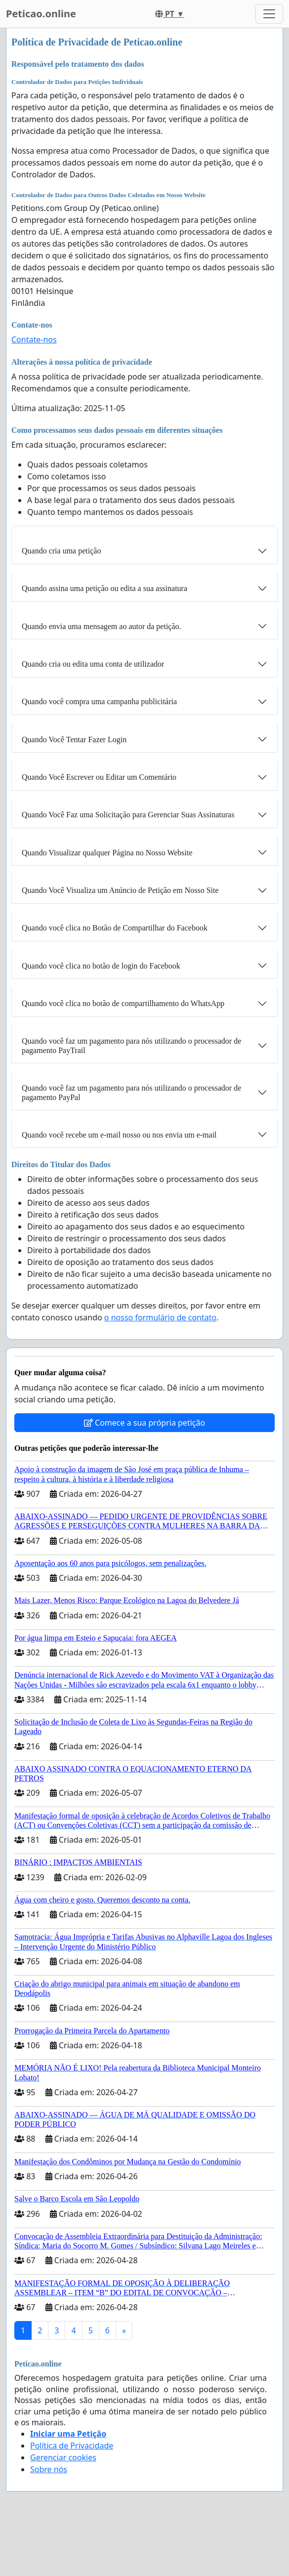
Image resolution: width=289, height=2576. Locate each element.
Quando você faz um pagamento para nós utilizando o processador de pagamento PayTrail (131, 1046)
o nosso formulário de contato (160, 1317)
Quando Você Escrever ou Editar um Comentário (99, 777)
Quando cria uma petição (61, 551)
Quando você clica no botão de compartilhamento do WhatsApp (123, 1003)
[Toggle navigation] (269, 14)
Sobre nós (48, 2469)
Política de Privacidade (71, 2445)
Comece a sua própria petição (144, 1422)
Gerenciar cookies (63, 2457)
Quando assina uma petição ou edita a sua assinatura (104, 588)
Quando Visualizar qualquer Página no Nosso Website (107, 852)
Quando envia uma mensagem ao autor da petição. (101, 626)
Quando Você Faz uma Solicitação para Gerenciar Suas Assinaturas (128, 814)
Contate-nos (34, 339)
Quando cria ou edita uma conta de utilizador (93, 664)
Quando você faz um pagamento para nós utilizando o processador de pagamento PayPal (131, 1092)
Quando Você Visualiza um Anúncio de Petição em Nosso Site (120, 890)
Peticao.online (41, 13)
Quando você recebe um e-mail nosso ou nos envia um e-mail (119, 1135)
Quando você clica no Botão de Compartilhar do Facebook (114, 928)
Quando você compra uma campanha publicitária (99, 701)
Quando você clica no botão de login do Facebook (101, 966)
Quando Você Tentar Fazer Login (74, 739)
